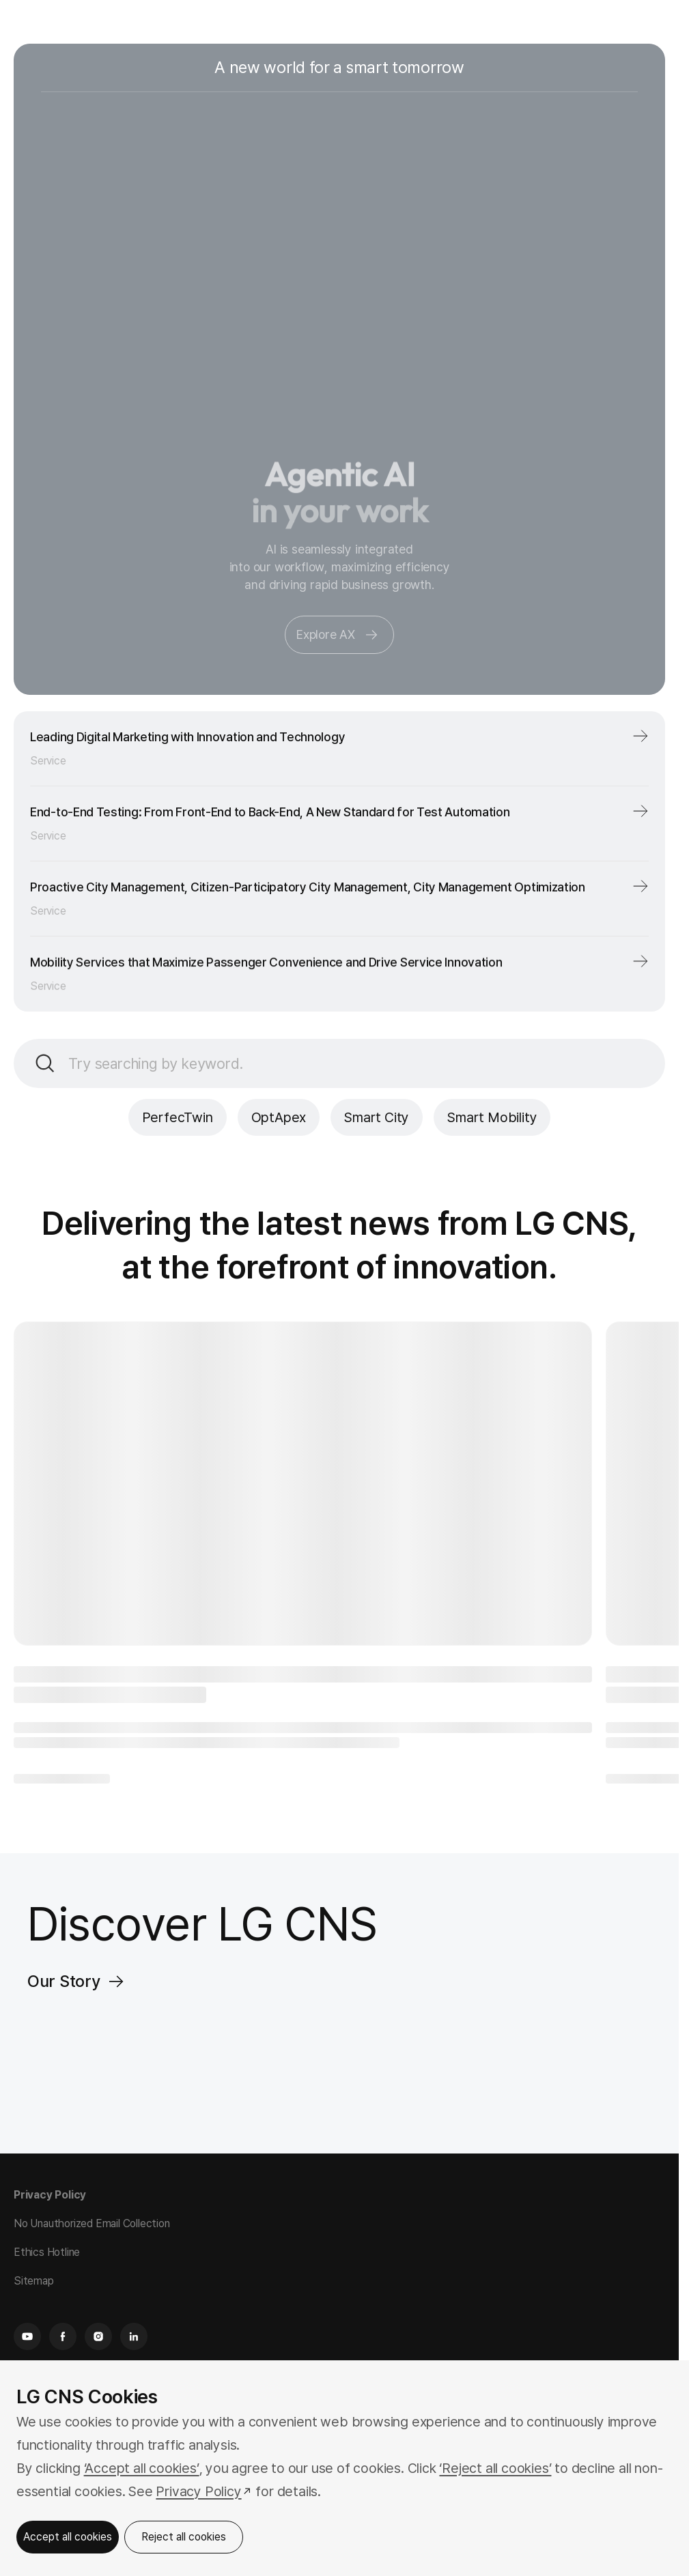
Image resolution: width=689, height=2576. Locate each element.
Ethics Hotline (47, 2252)
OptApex (279, 1117)
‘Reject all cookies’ (495, 2468)
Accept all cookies (67, 2536)
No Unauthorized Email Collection (92, 2223)
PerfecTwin (177, 1117)
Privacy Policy (50, 2194)
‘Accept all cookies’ (141, 2468)
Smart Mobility (492, 1117)
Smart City (376, 1117)
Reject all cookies (183, 2536)
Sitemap (34, 2280)
